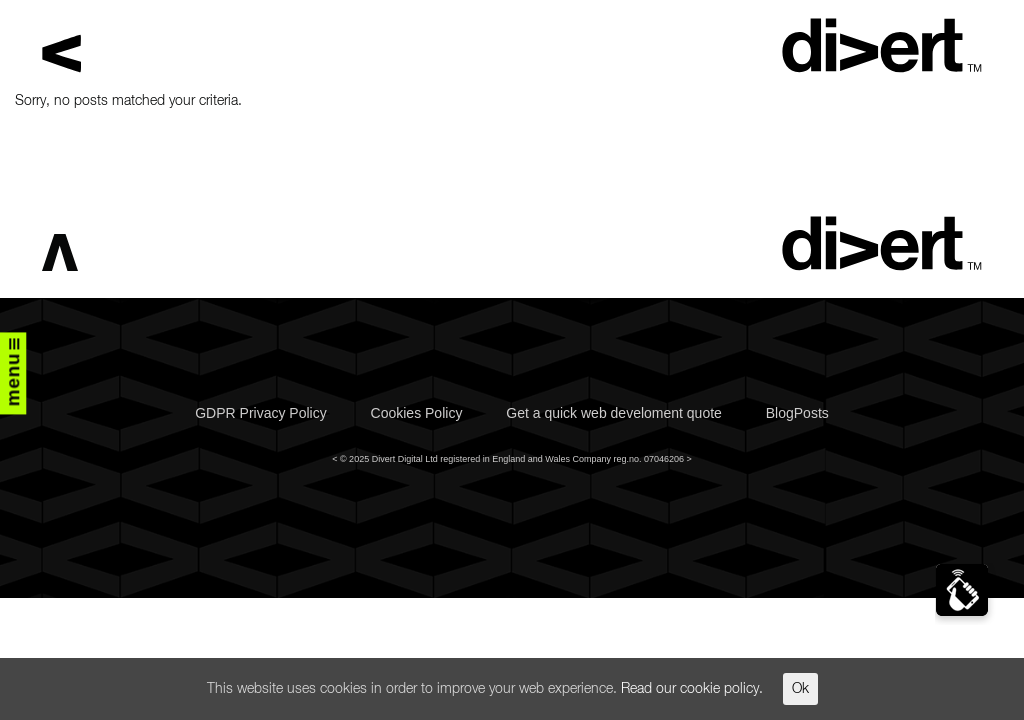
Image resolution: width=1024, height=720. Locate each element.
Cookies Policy (417, 413)
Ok (800, 689)
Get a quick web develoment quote (614, 413)
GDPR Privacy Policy (260, 413)
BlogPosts (797, 413)
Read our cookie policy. (692, 689)
